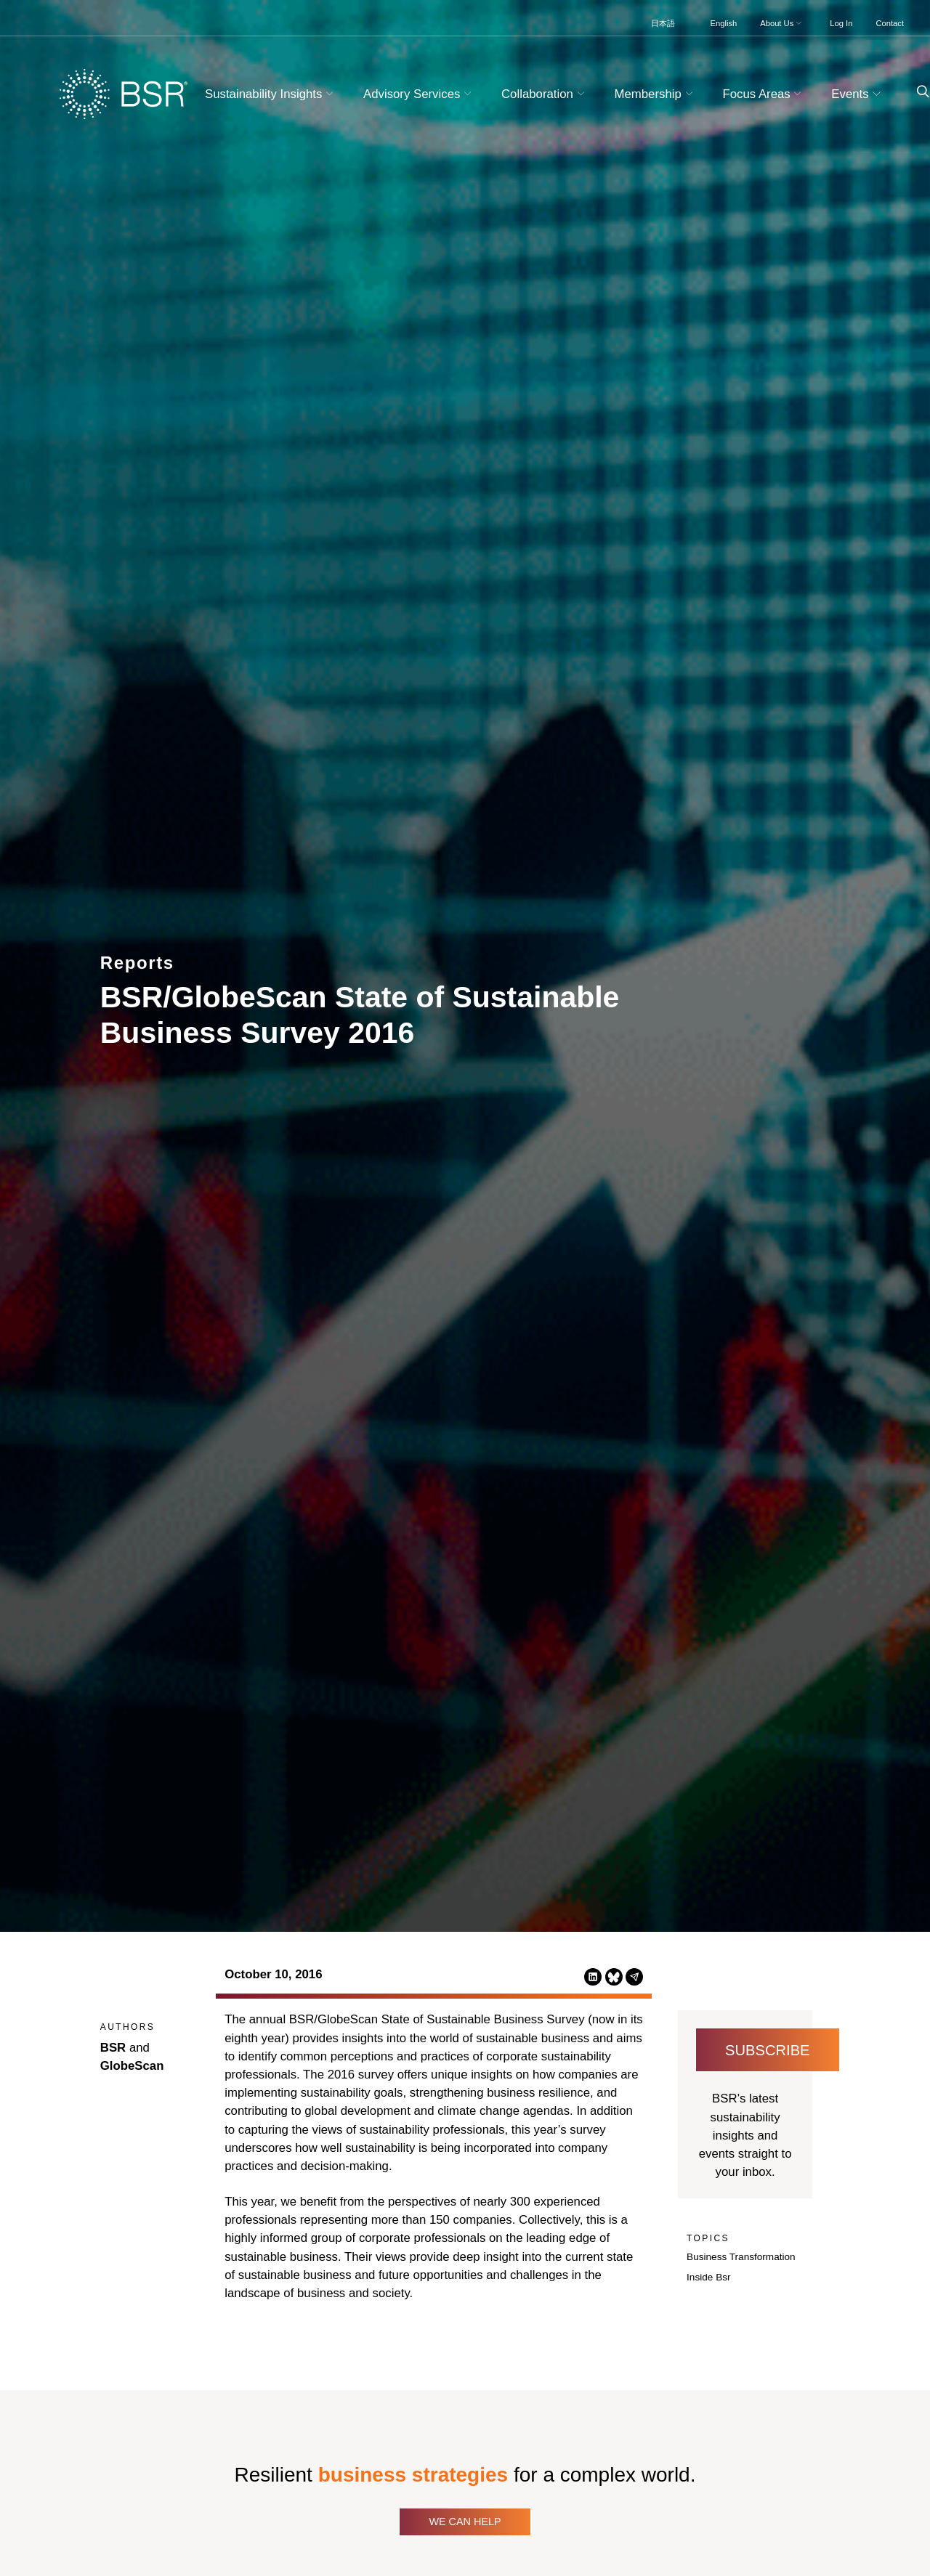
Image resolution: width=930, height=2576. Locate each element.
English (724, 23)
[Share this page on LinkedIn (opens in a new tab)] (593, 1976)
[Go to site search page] (917, 92)
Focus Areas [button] (763, 94)
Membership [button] (656, 94)
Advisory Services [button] (419, 94)
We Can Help (465, 2521)
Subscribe (767, 2050)
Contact (890, 23)
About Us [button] (782, 23)
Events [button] (858, 94)
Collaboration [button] (544, 94)
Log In (841, 23)
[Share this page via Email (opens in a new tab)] (634, 1976)
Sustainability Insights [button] (271, 94)
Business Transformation (741, 2256)
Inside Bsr (708, 2277)
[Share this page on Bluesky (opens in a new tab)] (614, 1976)
